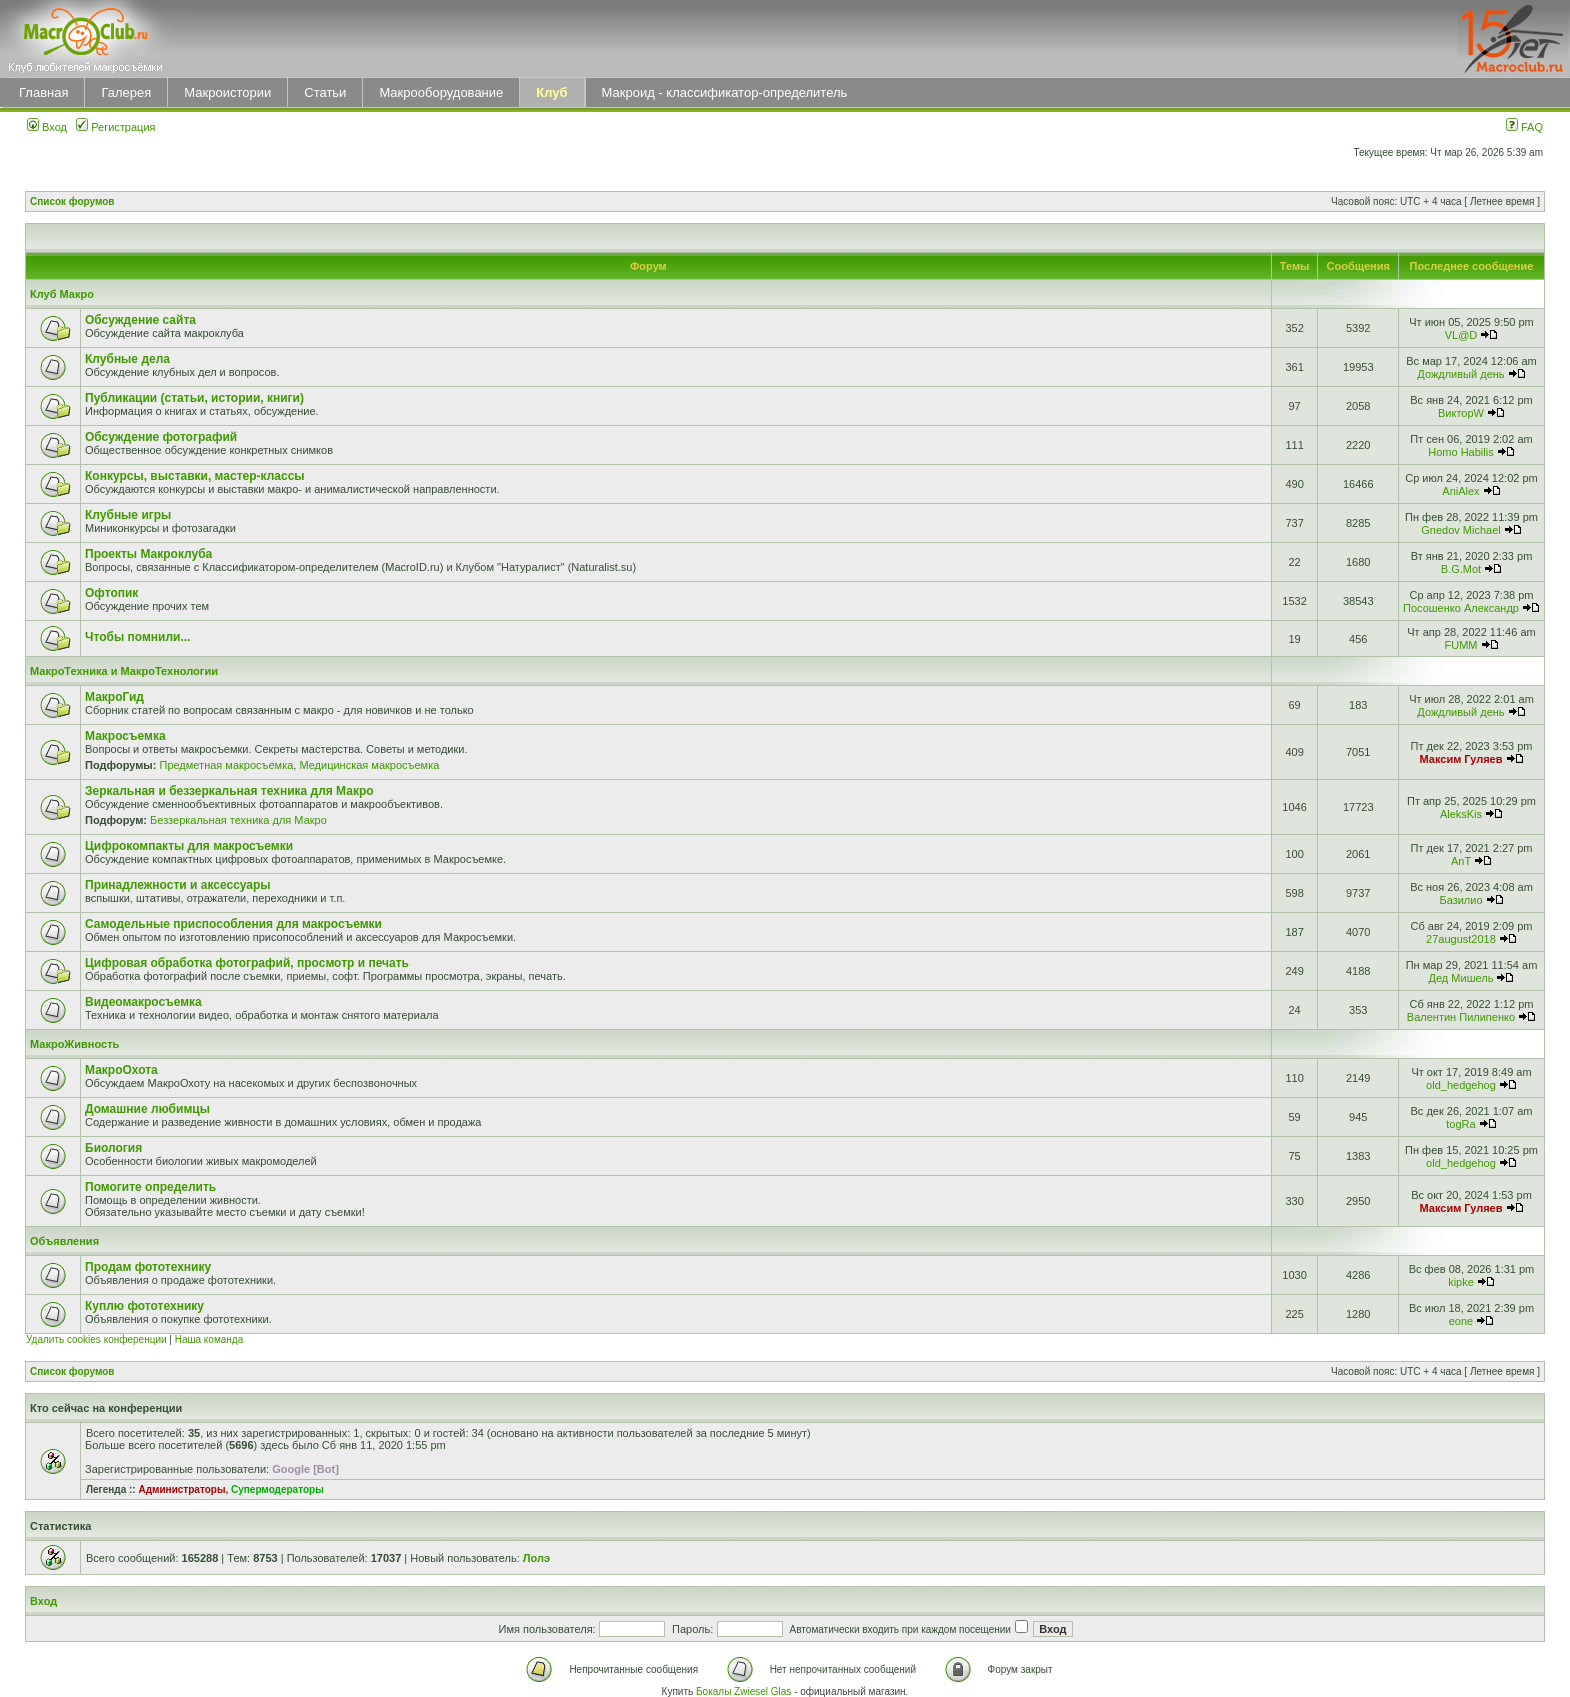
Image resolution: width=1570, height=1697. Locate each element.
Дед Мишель (1461, 978)
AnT (1461, 861)
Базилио (1460, 900)
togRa (1460, 1124)
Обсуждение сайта (140, 320)
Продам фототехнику (148, 1267)
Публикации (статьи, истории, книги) (194, 398)
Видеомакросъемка (143, 1002)
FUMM (1460, 645)
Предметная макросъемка (226, 765)
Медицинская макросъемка (369, 765)
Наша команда (209, 1339)
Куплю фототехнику (144, 1306)
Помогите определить (150, 1187)
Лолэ (536, 1558)
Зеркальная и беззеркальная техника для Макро (229, 791)
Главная (43, 92)
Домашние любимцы (147, 1109)
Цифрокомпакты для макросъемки (189, 846)
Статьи (325, 92)
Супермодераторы (277, 1489)
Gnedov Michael (1461, 530)
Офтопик (111, 593)
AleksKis (1461, 814)
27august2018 (1461, 939)
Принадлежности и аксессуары (178, 885)
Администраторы (181, 1489)
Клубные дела (127, 359)
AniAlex (1460, 491)
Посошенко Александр (1461, 608)
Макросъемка (125, 736)
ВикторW (1461, 413)
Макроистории (227, 92)
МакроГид (114, 697)
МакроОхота (121, 1070)
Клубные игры (128, 515)
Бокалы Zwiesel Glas (745, 1691)
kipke (1461, 1282)
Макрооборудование (441, 92)
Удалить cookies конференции (96, 1339)
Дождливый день (1460, 374)
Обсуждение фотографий (161, 437)
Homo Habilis (1460, 452)
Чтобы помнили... (137, 637)
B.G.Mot (1461, 569)
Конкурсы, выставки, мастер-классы (195, 476)
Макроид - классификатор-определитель (725, 92)
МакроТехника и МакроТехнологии (124, 671)
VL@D (1461, 335)
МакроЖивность (74, 1044)
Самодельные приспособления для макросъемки (233, 924)
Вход (47, 127)
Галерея (126, 92)
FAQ (1524, 127)
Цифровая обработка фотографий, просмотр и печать (247, 963)
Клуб (551, 92)
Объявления (64, 1241)
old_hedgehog (1461, 1085)
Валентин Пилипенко (1461, 1017)
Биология (113, 1148)
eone (1461, 1321)
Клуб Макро (62, 294)
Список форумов (72, 201)
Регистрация (115, 127)
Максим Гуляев (1461, 759)
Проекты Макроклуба (148, 554)
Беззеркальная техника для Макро (238, 820)
